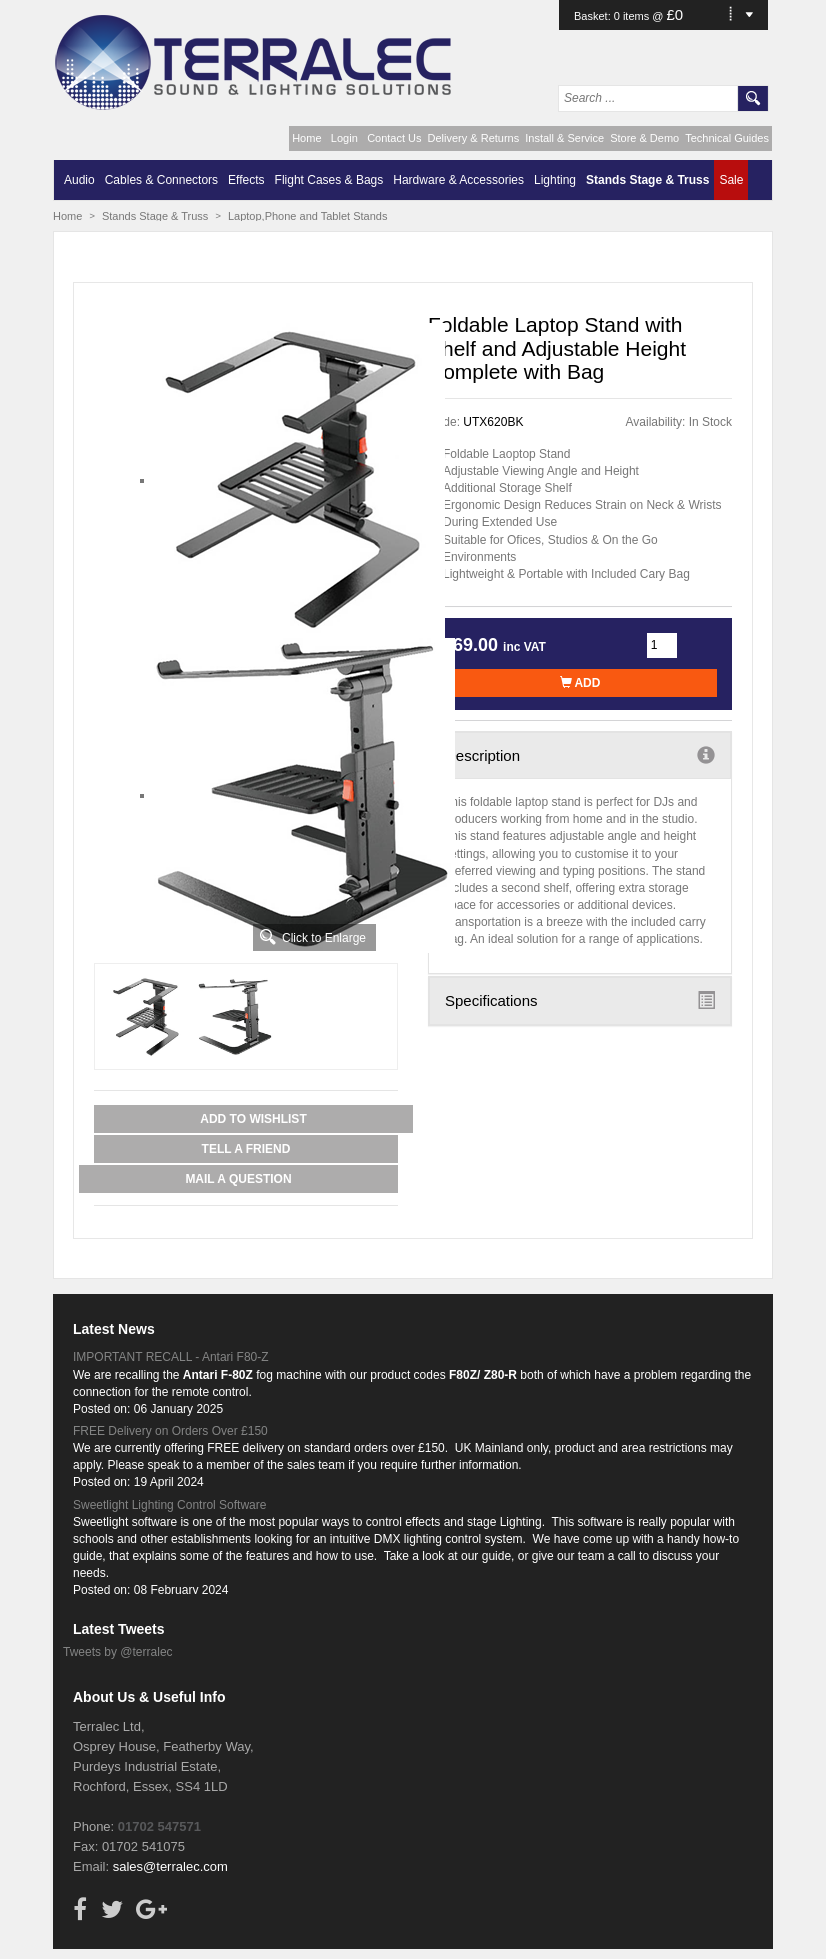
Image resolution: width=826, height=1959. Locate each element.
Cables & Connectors (161, 180)
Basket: (594, 16)
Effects (246, 180)
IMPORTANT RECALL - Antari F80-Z (171, 1357)
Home (306, 138)
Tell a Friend (246, 1149)
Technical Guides (727, 138)
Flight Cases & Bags (329, 180)
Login (344, 138)
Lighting (555, 180)
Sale (731, 180)
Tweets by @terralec (118, 1652)
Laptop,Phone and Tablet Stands (307, 216)
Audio (79, 180)
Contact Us (394, 138)
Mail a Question (238, 1179)
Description (580, 755)
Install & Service (564, 138)
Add (580, 683)
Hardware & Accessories (458, 180)
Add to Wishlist (253, 1119)
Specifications (580, 1000)
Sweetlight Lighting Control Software (169, 1505)
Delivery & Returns (474, 138)
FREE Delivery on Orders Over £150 (170, 1431)
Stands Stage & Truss (647, 180)
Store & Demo (644, 138)
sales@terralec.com (170, 1866)
